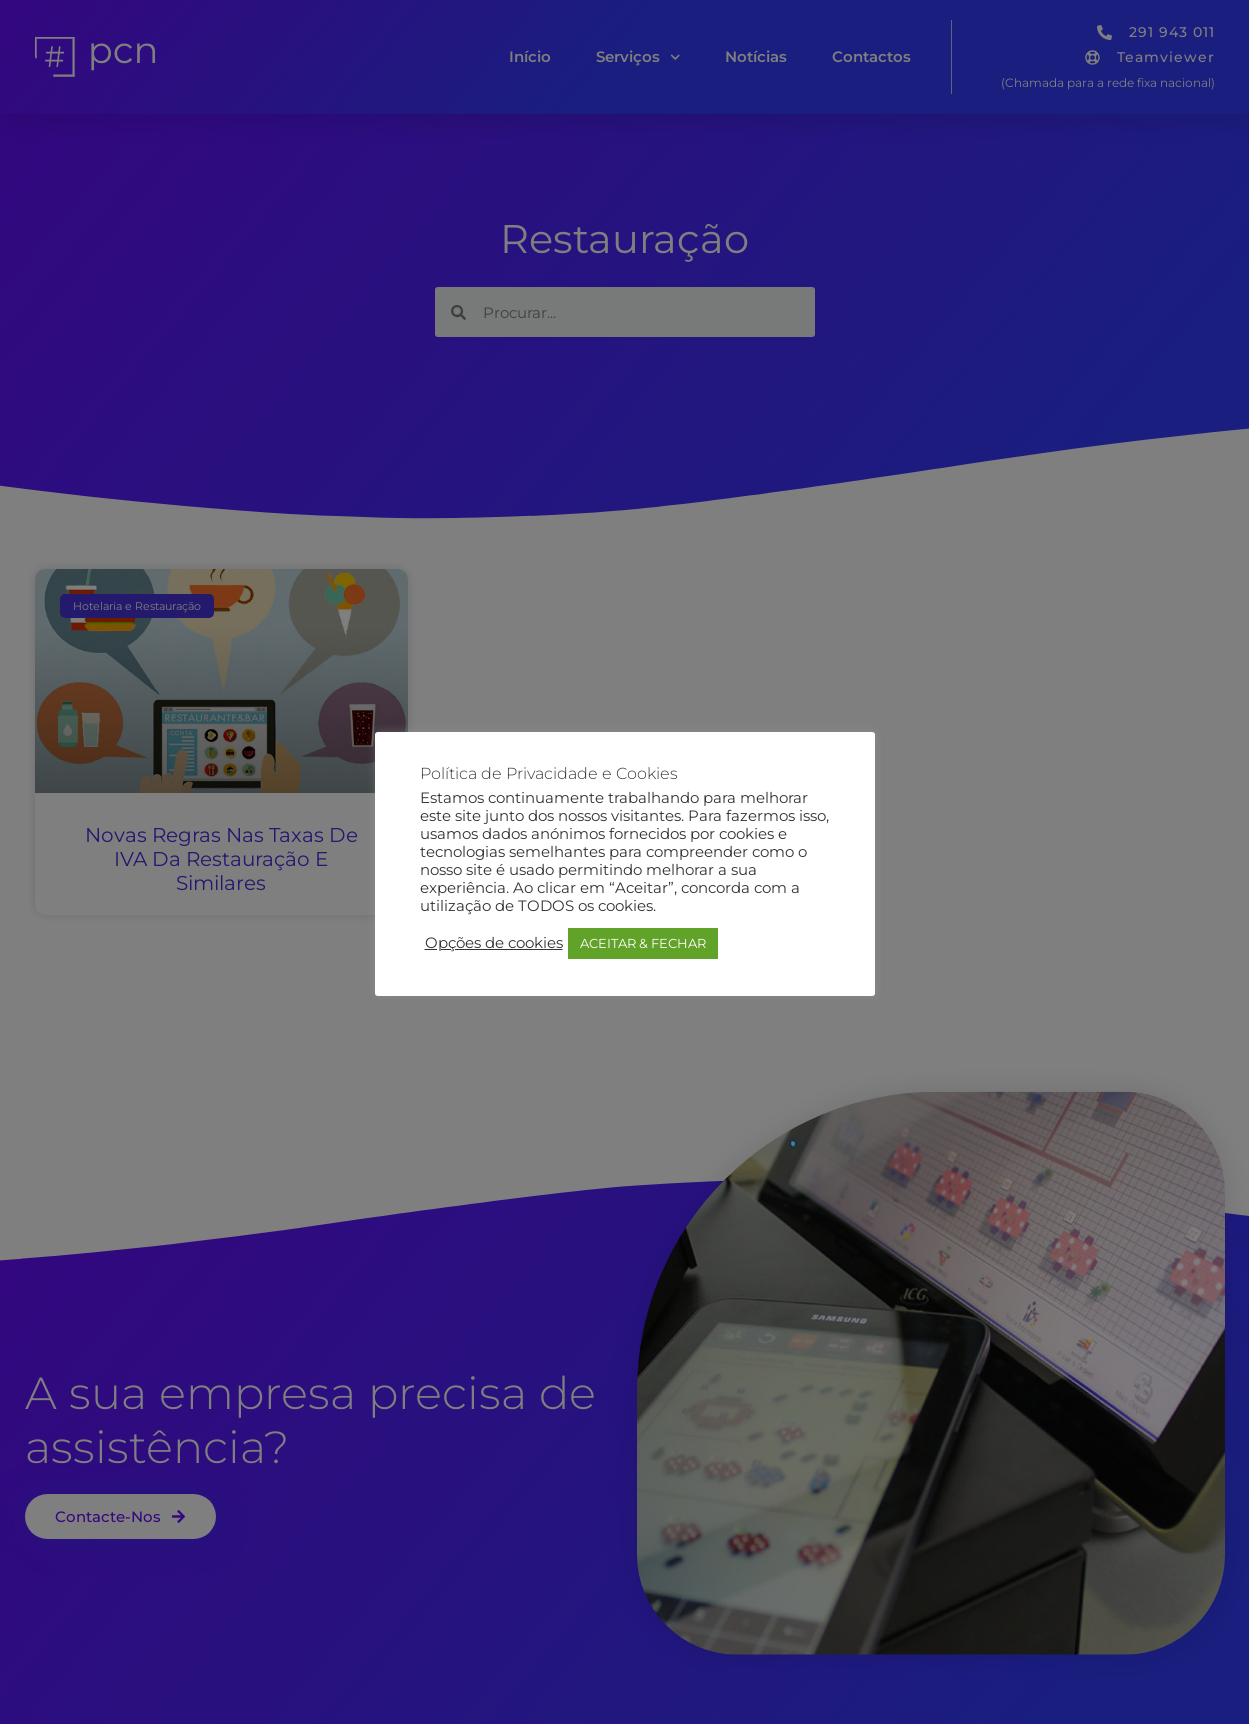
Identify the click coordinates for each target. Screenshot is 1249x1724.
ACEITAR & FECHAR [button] (643, 943)
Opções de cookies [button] (494, 943)
